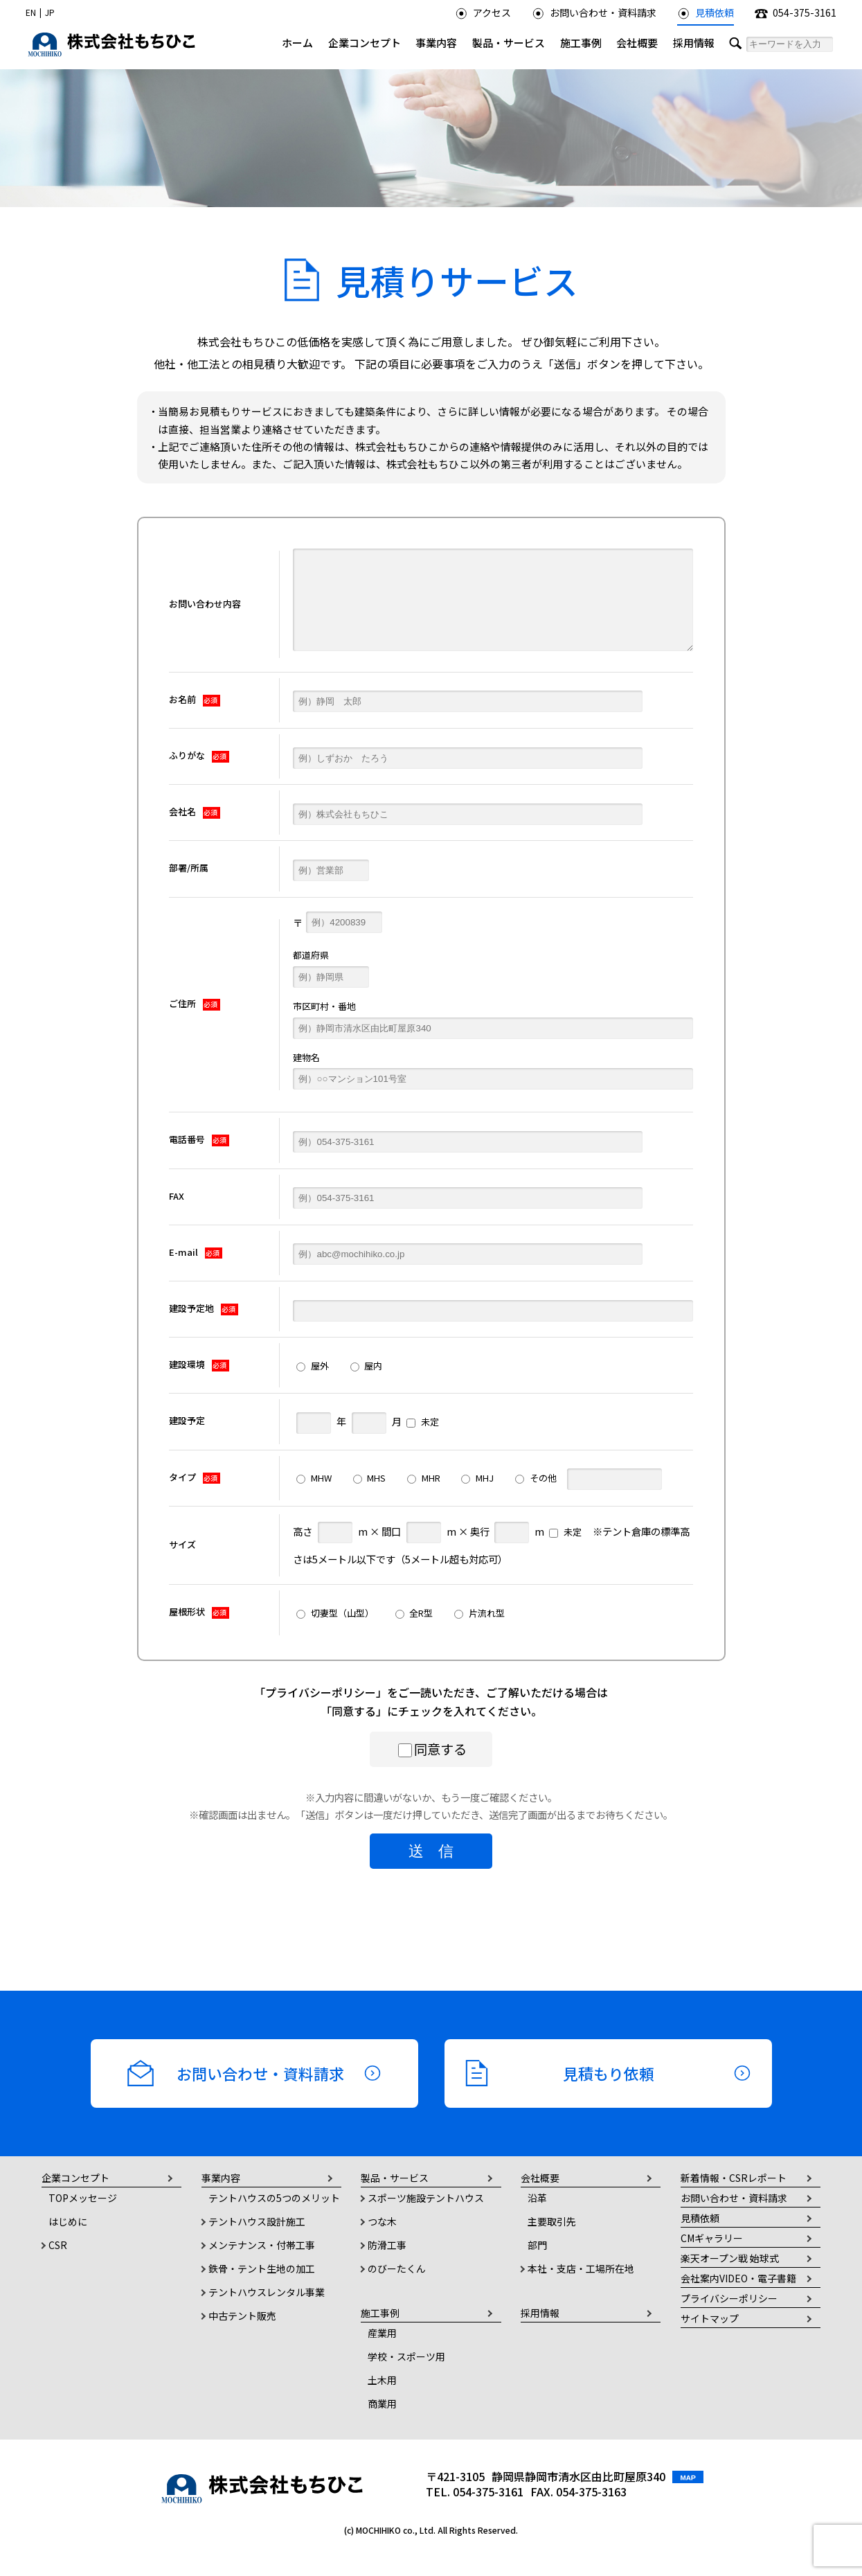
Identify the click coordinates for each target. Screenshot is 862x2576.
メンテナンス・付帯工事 (261, 2245)
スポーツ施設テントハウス (426, 2198)
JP (50, 12)
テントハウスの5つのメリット (274, 2198)
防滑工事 (387, 2245)
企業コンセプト (364, 42)
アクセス (483, 12)
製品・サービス (508, 42)
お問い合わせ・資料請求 (594, 12)
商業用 (382, 2403)
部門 (537, 2245)
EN (31, 12)
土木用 (382, 2380)
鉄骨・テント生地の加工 (261, 2268)
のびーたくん (397, 2268)
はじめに (67, 2221)
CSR (57, 2245)
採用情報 (694, 42)
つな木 (382, 2221)
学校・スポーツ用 (406, 2356)
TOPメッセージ (82, 2198)
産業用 (382, 2333)
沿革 (537, 2198)
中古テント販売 (242, 2315)
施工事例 (581, 42)
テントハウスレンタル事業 (266, 2292)
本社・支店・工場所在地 (581, 2268)
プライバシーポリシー (320, 1692)
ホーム (297, 42)
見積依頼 (705, 12)
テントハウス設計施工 (256, 2221)
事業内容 (436, 42)
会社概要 (637, 42)
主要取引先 (552, 2221)
